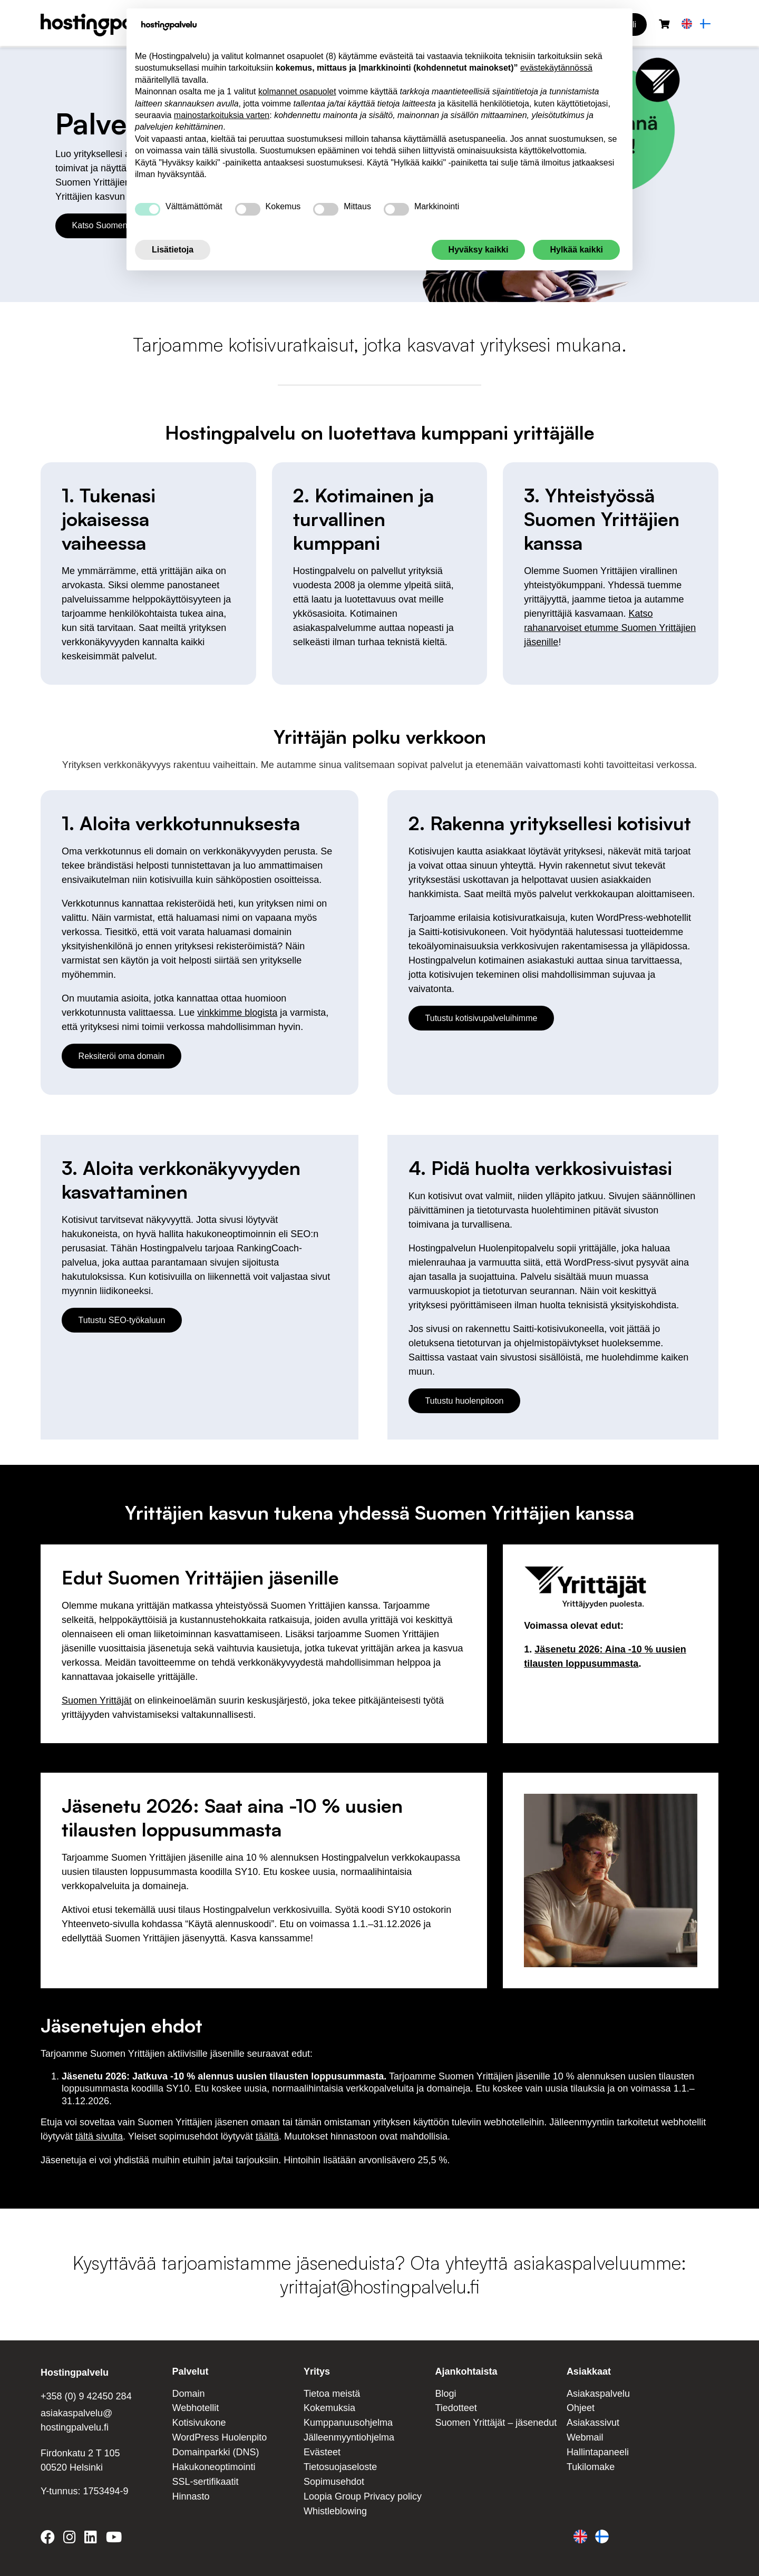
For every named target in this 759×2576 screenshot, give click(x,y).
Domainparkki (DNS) (215, 2452)
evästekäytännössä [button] (556, 67)
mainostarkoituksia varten (221, 115)
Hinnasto (190, 2496)
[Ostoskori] (664, 24)
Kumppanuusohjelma (348, 2422)
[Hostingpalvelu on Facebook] (50, 2539)
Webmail (585, 2437)
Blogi (445, 2393)
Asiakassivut (593, 2422)
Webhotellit (195, 2408)
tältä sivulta (99, 2136)
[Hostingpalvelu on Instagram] (69, 2539)
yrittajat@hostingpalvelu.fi (379, 2286)
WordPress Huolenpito (219, 2437)
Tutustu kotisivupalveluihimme (481, 1018)
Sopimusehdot (334, 2481)
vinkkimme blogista (237, 1012)
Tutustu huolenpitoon (464, 1400)
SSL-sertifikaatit (205, 2481)
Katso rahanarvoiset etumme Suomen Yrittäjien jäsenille (610, 627)
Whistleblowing (335, 2511)
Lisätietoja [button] (172, 249)
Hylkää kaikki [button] (576, 249)
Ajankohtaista (466, 2371)
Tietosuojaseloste (340, 2467)
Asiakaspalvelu (598, 2393)
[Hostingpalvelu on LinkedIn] (90, 2539)
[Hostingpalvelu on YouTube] (113, 2539)
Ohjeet (581, 2408)
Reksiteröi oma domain (122, 1056)
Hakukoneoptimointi (213, 2467)
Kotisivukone (199, 2422)
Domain (188, 2393)
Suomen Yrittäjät (97, 1700)
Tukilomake (591, 2467)
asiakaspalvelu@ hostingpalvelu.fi (76, 2420)
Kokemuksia (329, 2408)
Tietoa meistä (332, 2393)
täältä (267, 2136)
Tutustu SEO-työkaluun (122, 1320)
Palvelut (190, 2371)
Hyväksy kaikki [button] (479, 249)
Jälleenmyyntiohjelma (349, 2437)
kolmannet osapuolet (297, 91)
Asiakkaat (589, 2371)
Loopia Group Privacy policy (363, 2496)
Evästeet (322, 2452)
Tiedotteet (455, 2408)
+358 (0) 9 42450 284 (86, 2396)
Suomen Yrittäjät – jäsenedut (496, 2422)
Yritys (317, 2371)
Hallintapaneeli (598, 2452)
